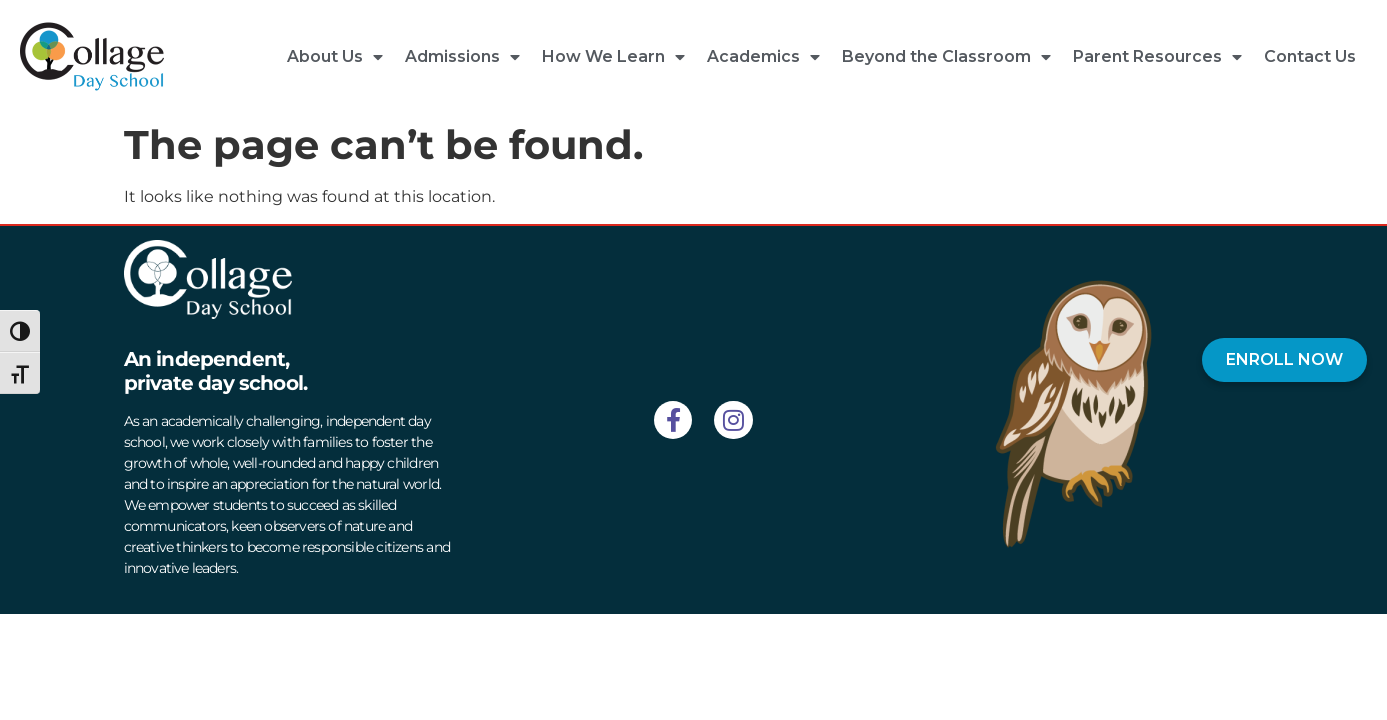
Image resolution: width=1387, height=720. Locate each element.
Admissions (462, 57)
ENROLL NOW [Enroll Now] (1284, 359)
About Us (335, 57)
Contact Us (1310, 56)
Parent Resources (1157, 57)
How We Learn (613, 57)
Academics (763, 57)
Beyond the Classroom (946, 57)
